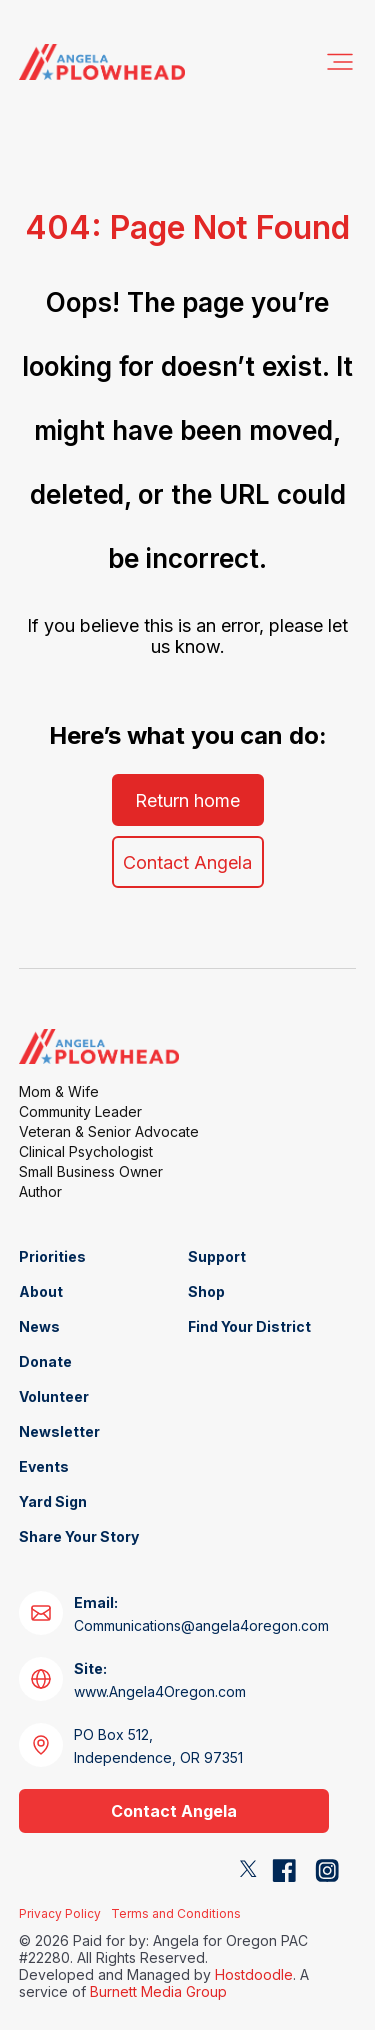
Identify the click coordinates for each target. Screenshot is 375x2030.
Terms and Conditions (176, 1913)
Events (44, 1466)
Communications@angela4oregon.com (201, 1614)
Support (217, 1256)
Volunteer (54, 1396)
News (39, 1326)
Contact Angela (187, 862)
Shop (206, 1291)
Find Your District (249, 1326)
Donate (45, 1361)
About (41, 1291)
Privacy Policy (60, 1913)
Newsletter (59, 1431)
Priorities (52, 1256)
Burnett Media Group (158, 1991)
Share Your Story (79, 1536)
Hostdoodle (254, 1974)
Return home (187, 800)
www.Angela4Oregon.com (160, 1680)
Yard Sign (53, 1501)
